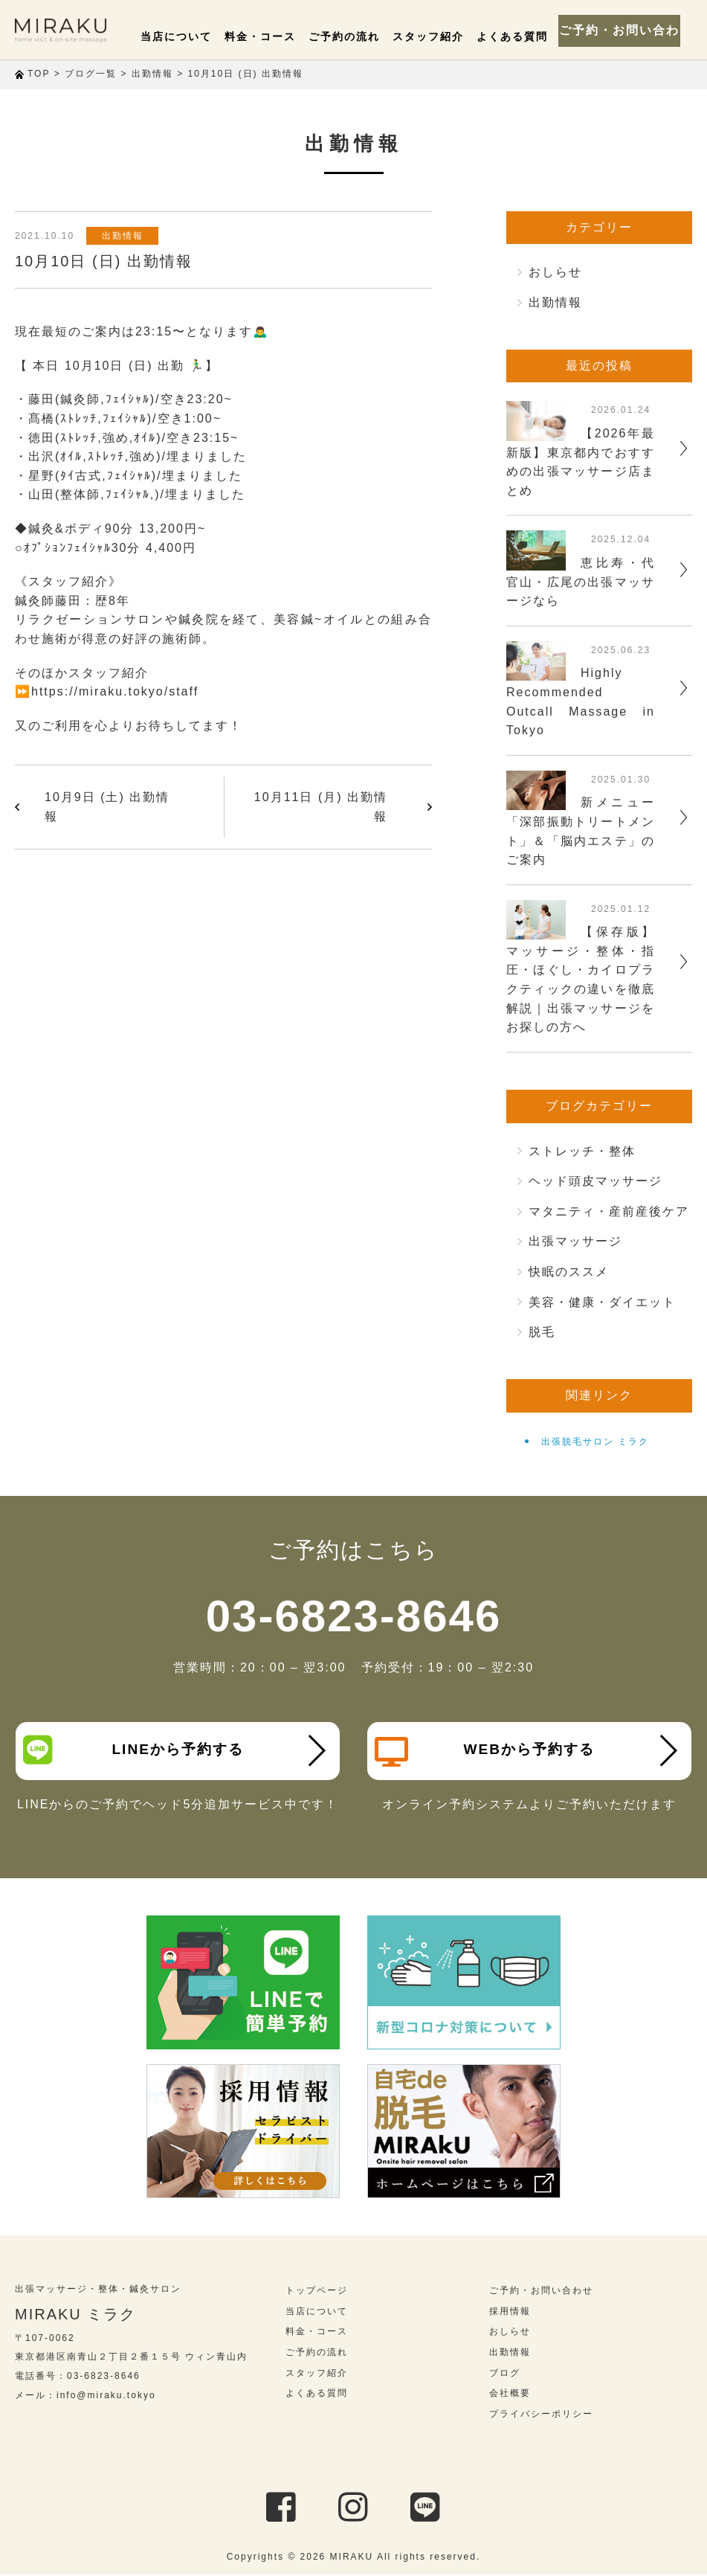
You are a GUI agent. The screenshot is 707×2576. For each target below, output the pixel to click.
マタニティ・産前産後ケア (609, 1211)
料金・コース (278, 36)
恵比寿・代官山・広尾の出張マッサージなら (580, 581)
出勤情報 (125, 236)
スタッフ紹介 (436, 36)
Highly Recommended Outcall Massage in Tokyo (580, 701)
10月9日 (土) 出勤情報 (107, 807)
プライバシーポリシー (541, 2415)
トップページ (316, 2292)
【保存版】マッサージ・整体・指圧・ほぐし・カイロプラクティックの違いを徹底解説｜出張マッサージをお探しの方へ (580, 979)
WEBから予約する (486, 1752)
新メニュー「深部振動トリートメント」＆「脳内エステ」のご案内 (580, 831)
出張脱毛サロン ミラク (595, 1441)
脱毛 (542, 1332)
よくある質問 (515, 36)
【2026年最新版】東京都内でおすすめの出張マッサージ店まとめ (580, 462)
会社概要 (510, 2395)
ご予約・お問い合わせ (625, 30)
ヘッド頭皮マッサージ (595, 1181)
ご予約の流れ (357, 36)
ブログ (504, 2374)
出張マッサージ (575, 1241)
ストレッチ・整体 (582, 1151)
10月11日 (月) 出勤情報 (320, 807)
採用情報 (510, 2312)
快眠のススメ (569, 1271)
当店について (200, 36)
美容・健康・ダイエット (602, 1302)
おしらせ (555, 272)
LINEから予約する (135, 1750)
